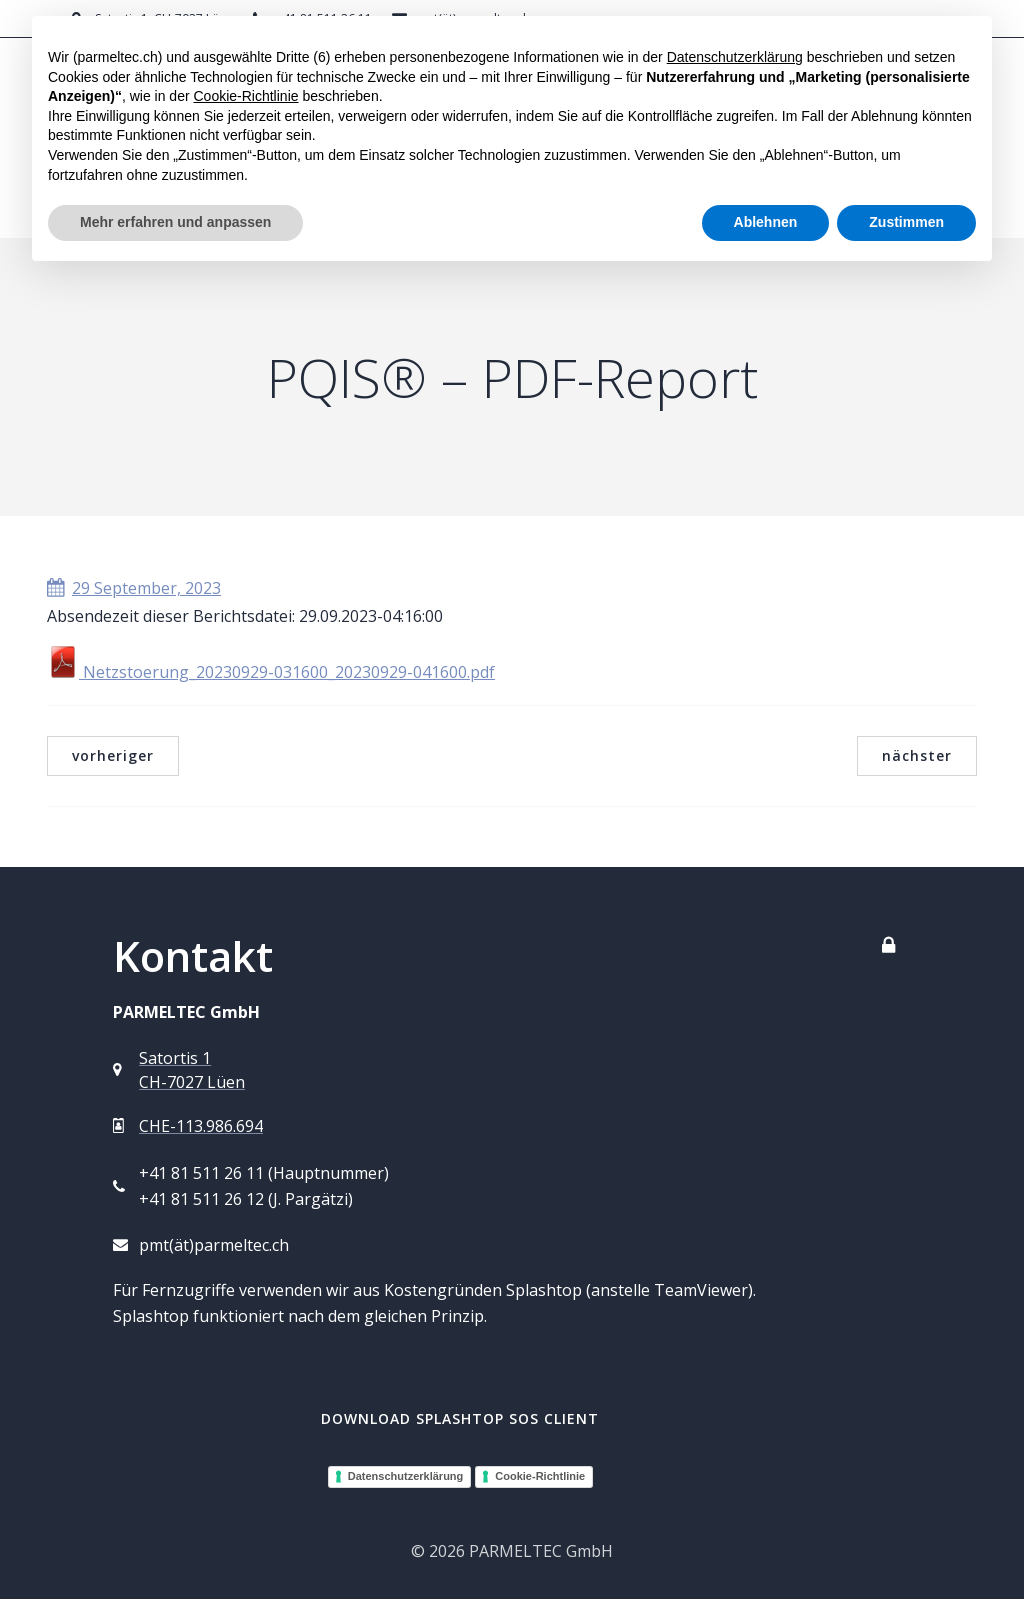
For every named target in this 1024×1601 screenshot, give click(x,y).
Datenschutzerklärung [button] (735, 57)
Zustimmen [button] (906, 222)
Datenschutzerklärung (406, 1478)
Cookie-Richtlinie (540, 1478)
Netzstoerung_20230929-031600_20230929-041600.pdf (271, 674)
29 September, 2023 (134, 590)
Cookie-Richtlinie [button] (245, 96)
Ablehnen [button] (766, 222)
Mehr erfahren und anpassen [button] (175, 222)
